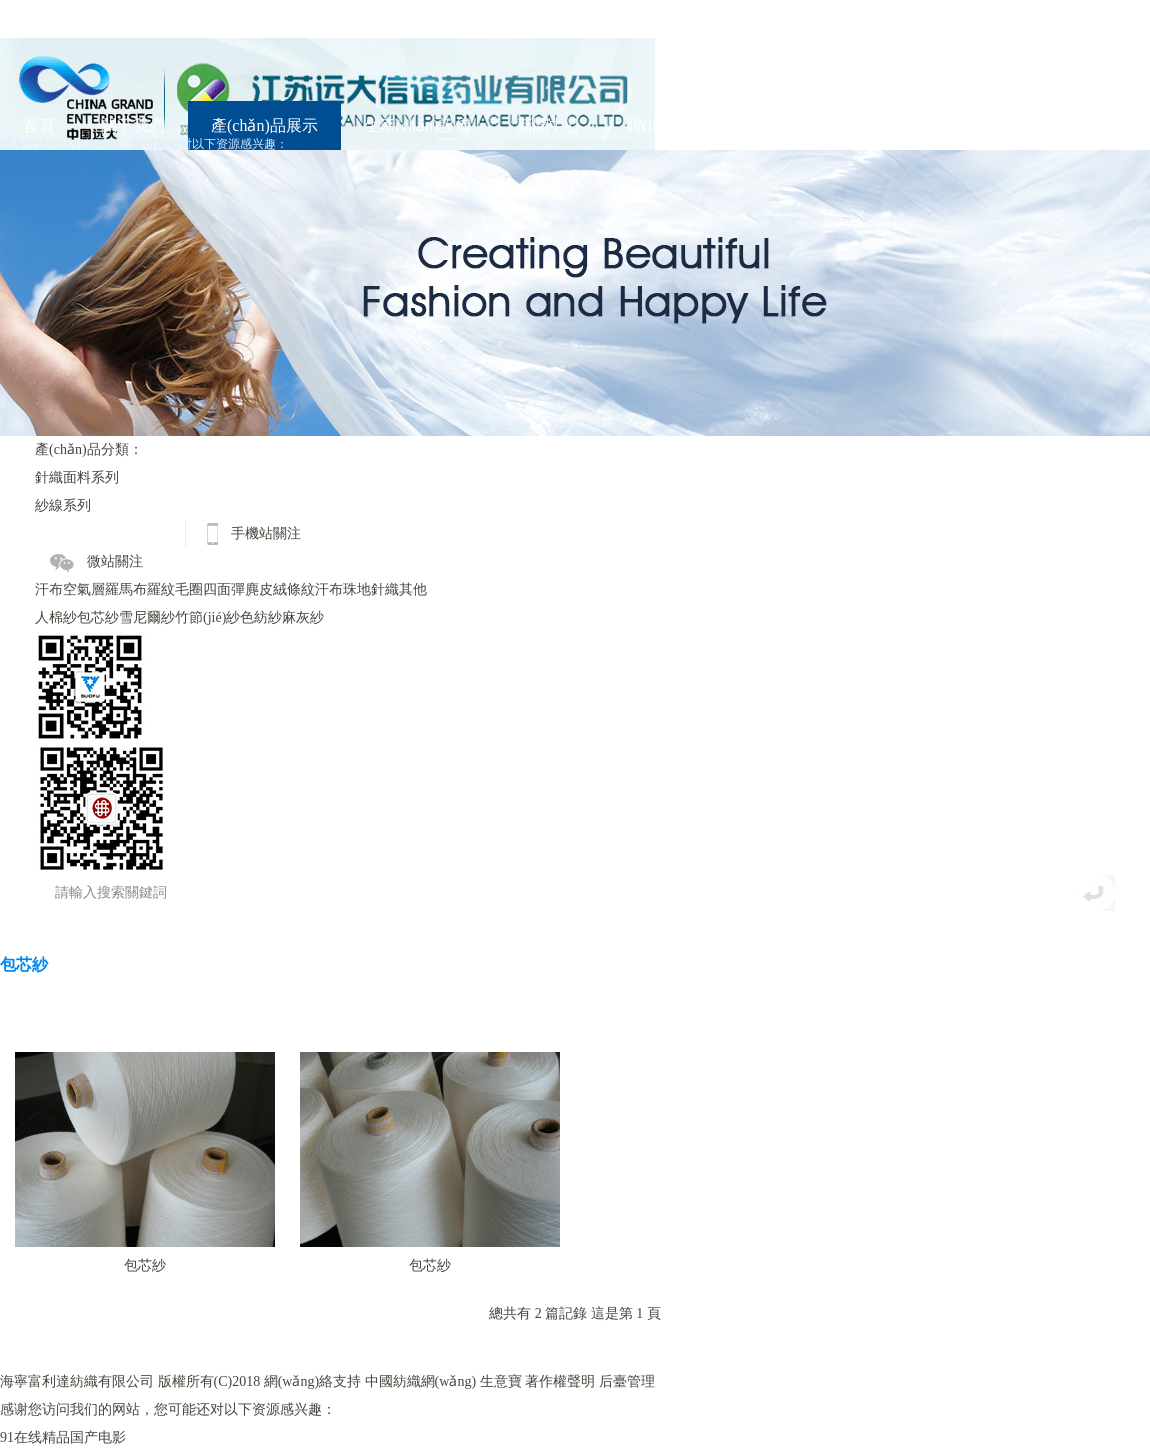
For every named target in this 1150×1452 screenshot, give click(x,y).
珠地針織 (371, 589)
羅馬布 (126, 589)
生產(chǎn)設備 (417, 125)
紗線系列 (63, 505)
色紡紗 (261, 617)
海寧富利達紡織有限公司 (77, 1381)
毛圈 (189, 589)
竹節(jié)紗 (207, 617)
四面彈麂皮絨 (245, 589)
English (795, 125)
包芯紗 (98, 617)
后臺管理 (627, 1381)
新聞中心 (549, 125)
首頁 (39, 125)
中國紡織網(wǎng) (420, 1381)
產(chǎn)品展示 (264, 125)
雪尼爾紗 (147, 617)
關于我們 (133, 125)
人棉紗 (56, 617)
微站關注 (115, 561)
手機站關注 (266, 533)
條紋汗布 (315, 589)
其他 (413, 589)
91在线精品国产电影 (63, 1437)
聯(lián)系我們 (676, 125)
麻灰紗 (303, 617)
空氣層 (84, 589)
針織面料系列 (77, 477)
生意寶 (501, 1381)
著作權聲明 (560, 1381)
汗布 (49, 589)
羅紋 (161, 589)
